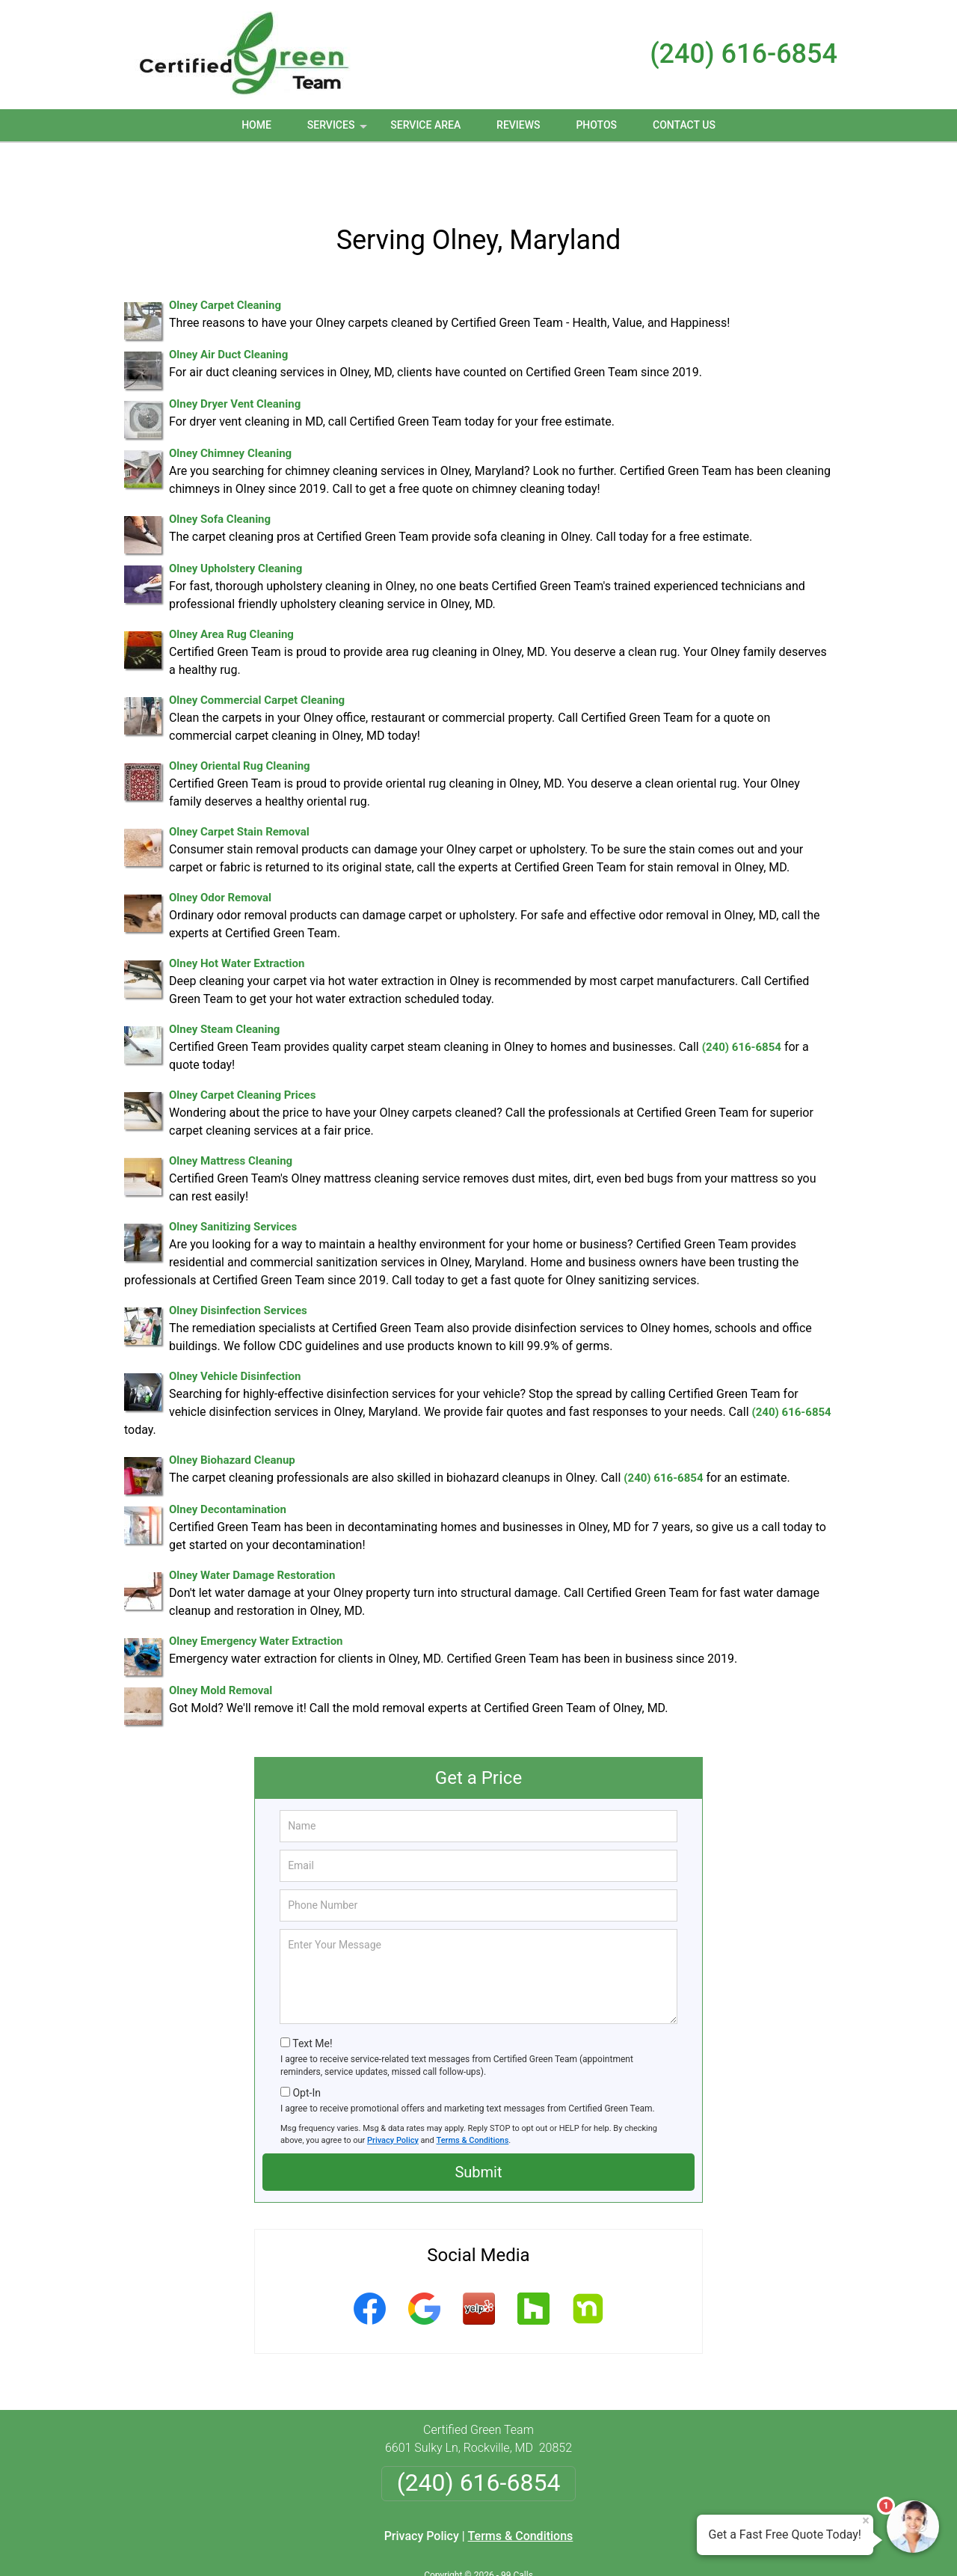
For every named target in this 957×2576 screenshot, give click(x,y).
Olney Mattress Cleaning (230, 1112)
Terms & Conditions (473, 2092)
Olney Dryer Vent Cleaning (235, 355)
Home (256, 125)
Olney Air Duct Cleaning (228, 306)
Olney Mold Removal (220, 1642)
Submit (478, 2123)
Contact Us (684, 125)
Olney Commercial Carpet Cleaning (257, 651)
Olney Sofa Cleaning (220, 470)
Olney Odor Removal (220, 849)
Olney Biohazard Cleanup (232, 1411)
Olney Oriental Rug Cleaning (239, 717)
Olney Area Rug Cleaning (231, 585)
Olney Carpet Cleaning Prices (242, 1046)
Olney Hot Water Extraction (236, 914)
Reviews (518, 125)
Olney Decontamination (227, 1461)
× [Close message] (866, 2520)
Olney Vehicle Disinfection (235, 1327)
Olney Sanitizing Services (233, 1178)
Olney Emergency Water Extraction (256, 1592)
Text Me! (312, 1995)
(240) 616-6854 (743, 54)
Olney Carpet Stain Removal (239, 783)
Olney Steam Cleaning (224, 980)
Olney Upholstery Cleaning (235, 520)
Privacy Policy (393, 2092)
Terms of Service (586, 2544)
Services (338, 130)
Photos (596, 125)
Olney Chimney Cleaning (230, 404)
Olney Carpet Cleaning (225, 256)
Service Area (425, 125)
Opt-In (306, 2044)
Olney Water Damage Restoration (252, 1526)
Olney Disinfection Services (238, 1262)
